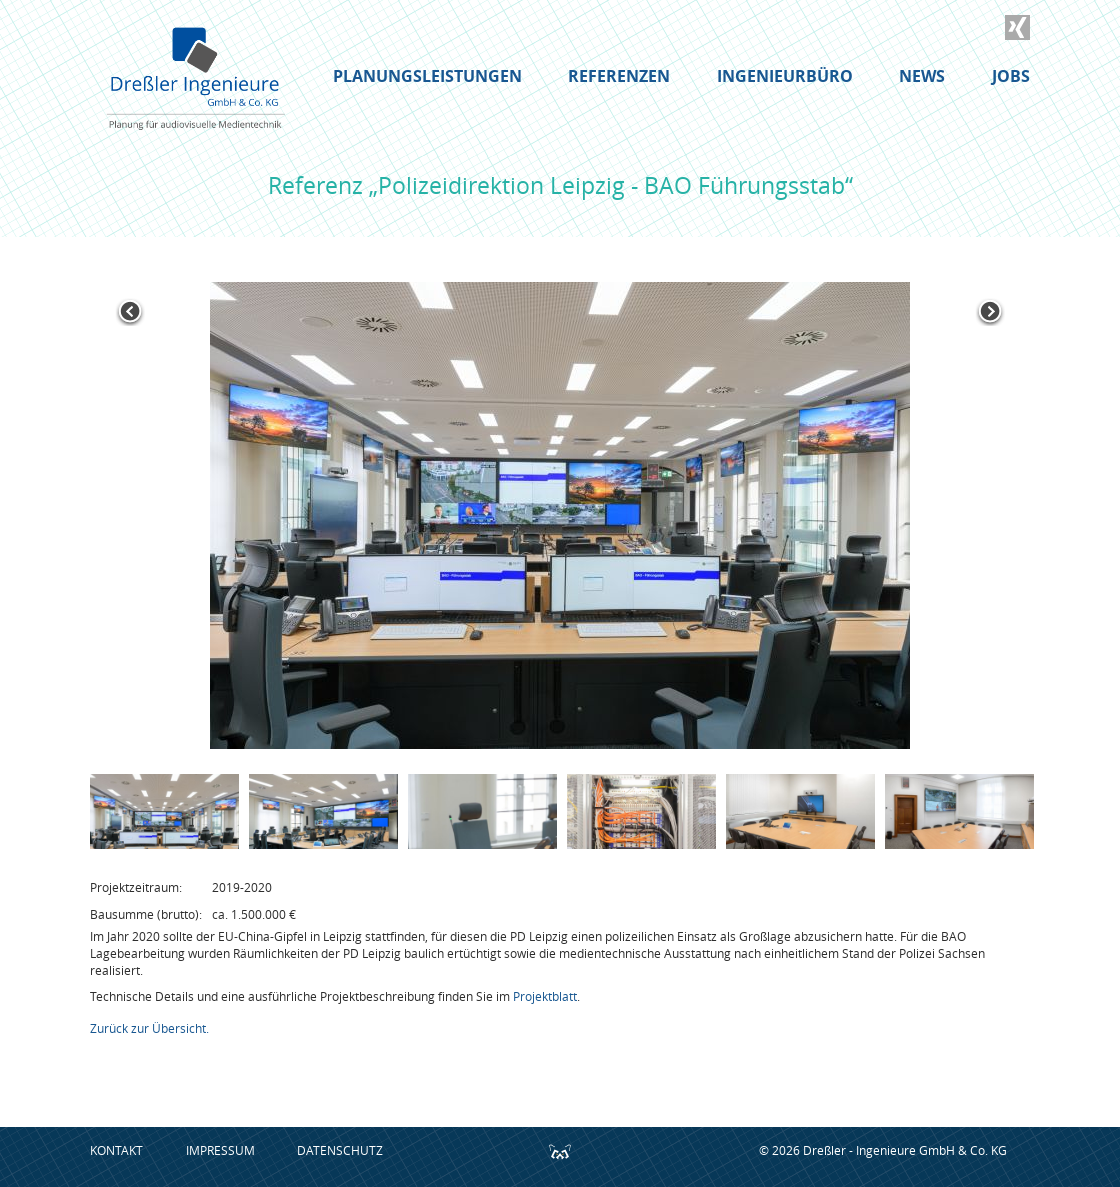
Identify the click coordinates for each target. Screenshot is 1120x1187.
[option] (560, 515)
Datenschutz (340, 1150)
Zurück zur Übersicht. (149, 1028)
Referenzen (619, 76)
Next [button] (990, 312)
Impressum (220, 1150)
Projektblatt (545, 996)
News (922, 76)
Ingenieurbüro (785, 76)
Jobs (1011, 76)
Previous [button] (130, 312)
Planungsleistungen (427, 76)
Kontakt (116, 1150)
